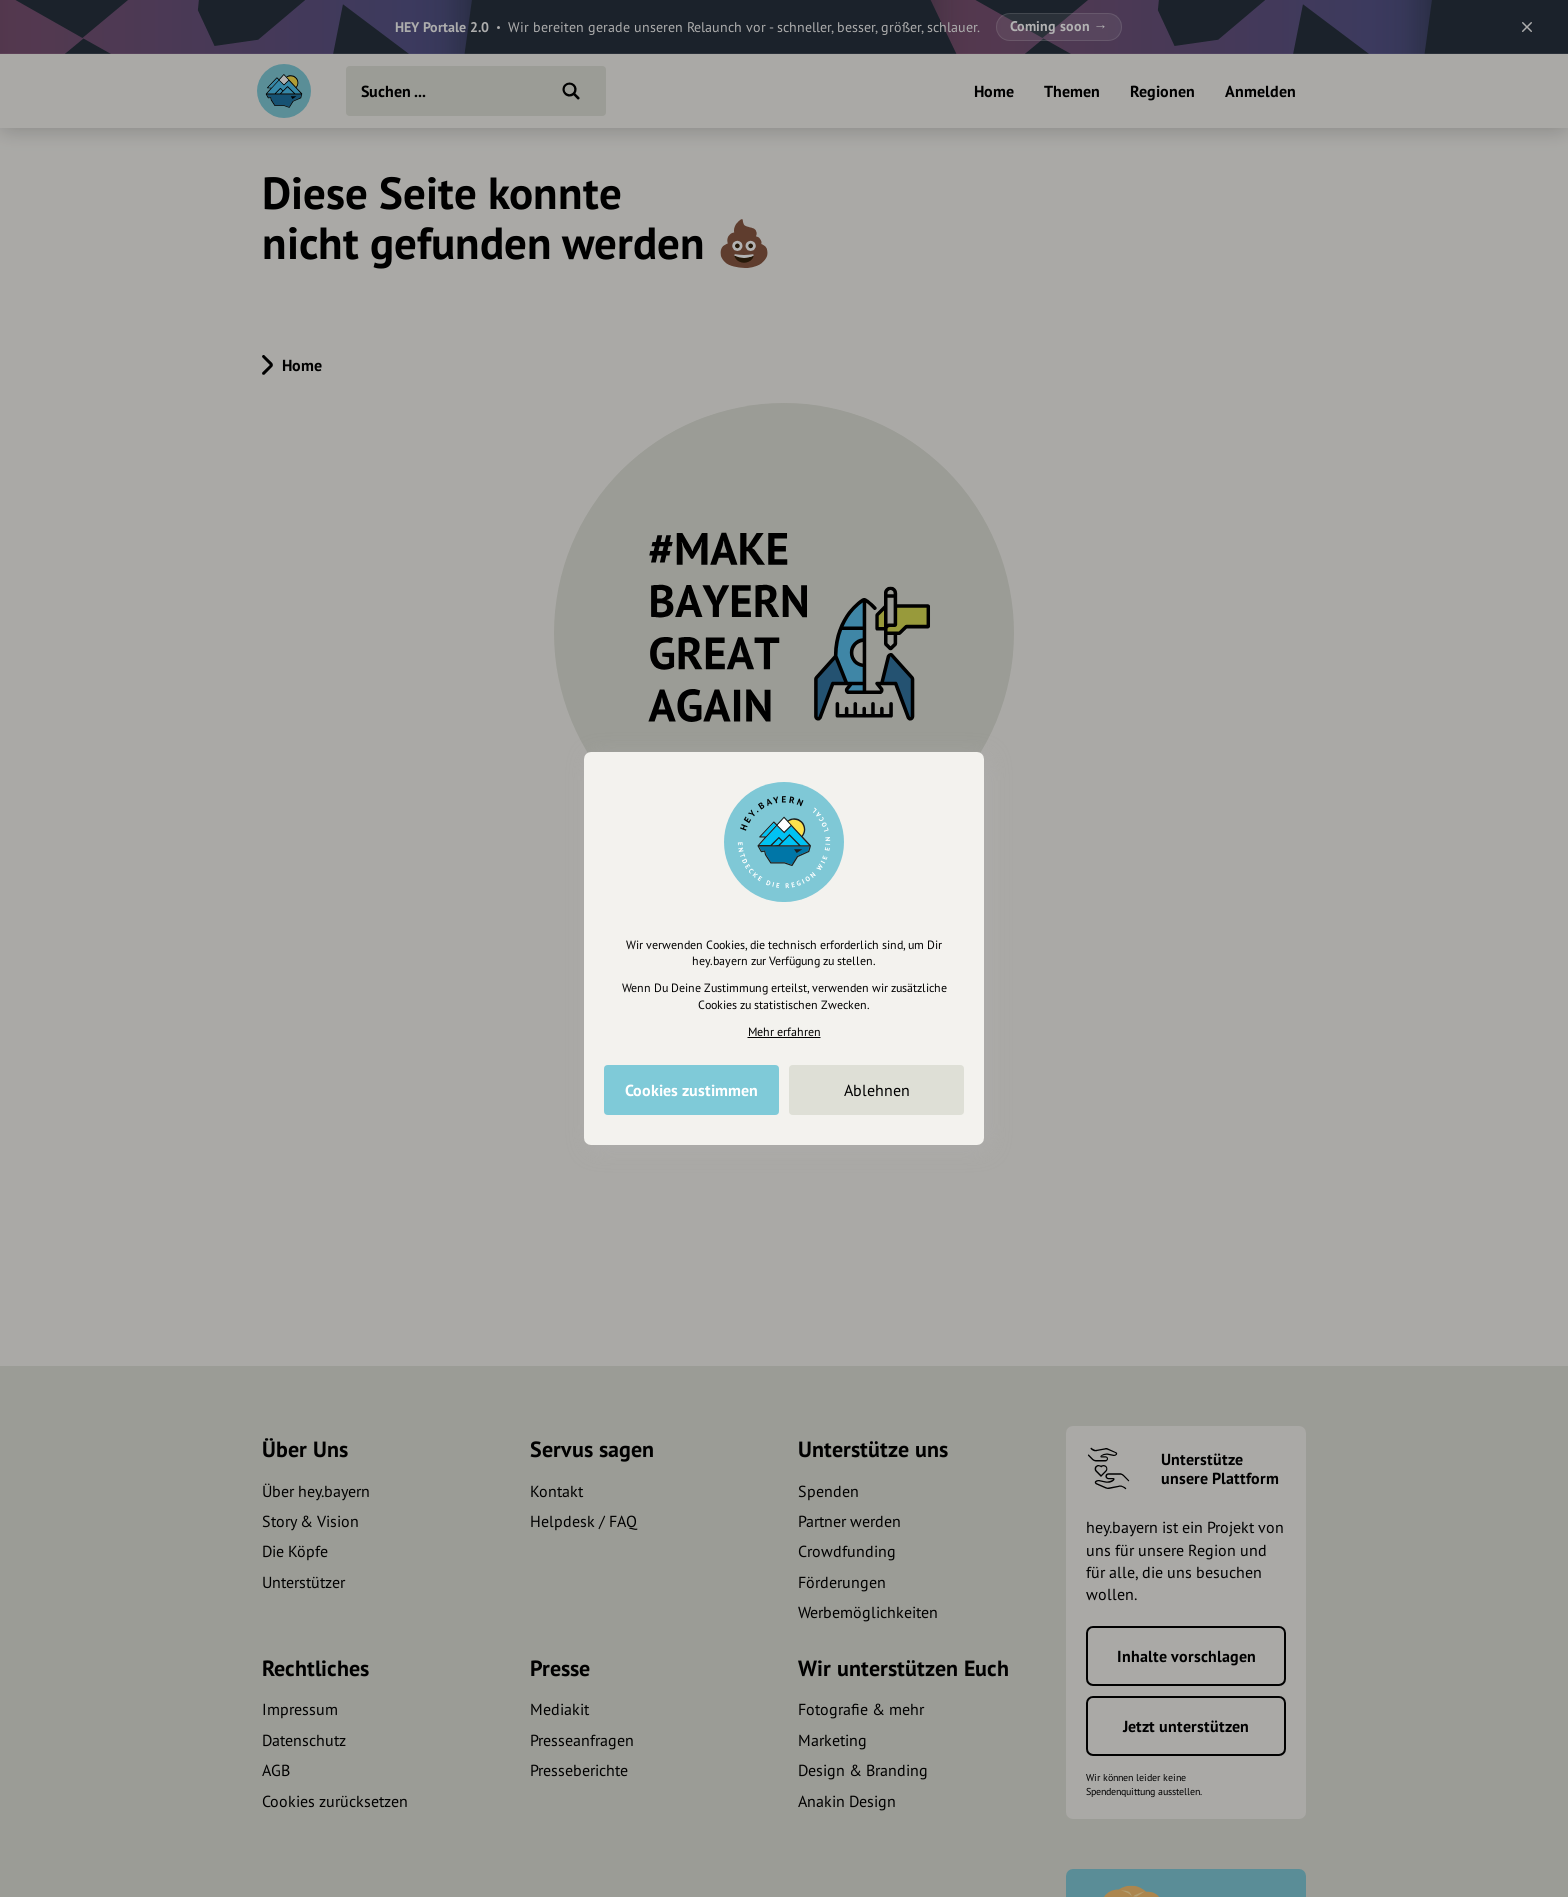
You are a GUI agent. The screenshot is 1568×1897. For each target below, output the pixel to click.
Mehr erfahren (784, 1031)
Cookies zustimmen (691, 1090)
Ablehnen (877, 1090)
